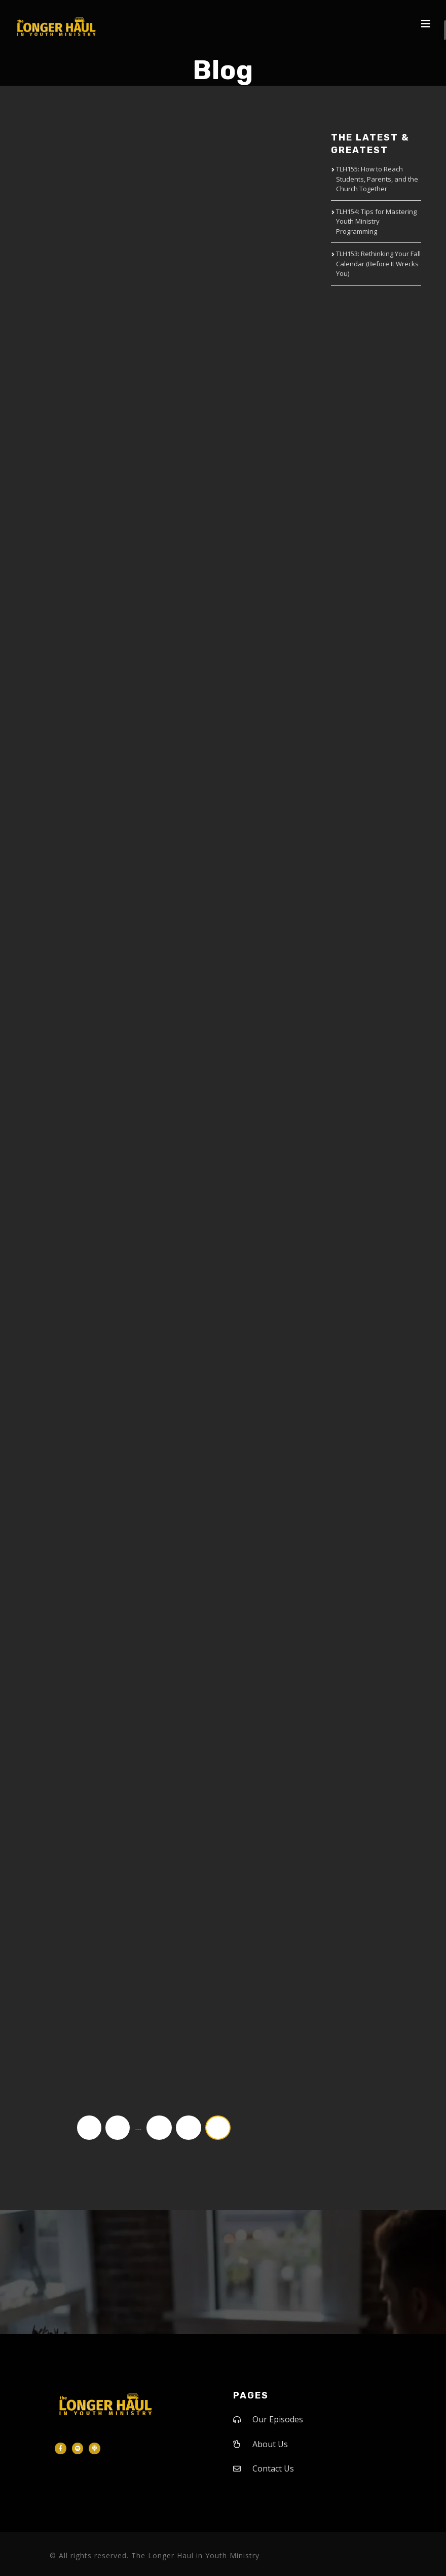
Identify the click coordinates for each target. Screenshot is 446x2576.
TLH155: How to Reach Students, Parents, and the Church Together (377, 178)
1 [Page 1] (118, 2127)
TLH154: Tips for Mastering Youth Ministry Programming (376, 221)
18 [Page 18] (188, 2127)
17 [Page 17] (159, 2127)
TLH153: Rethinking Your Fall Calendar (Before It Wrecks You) (378, 263)
